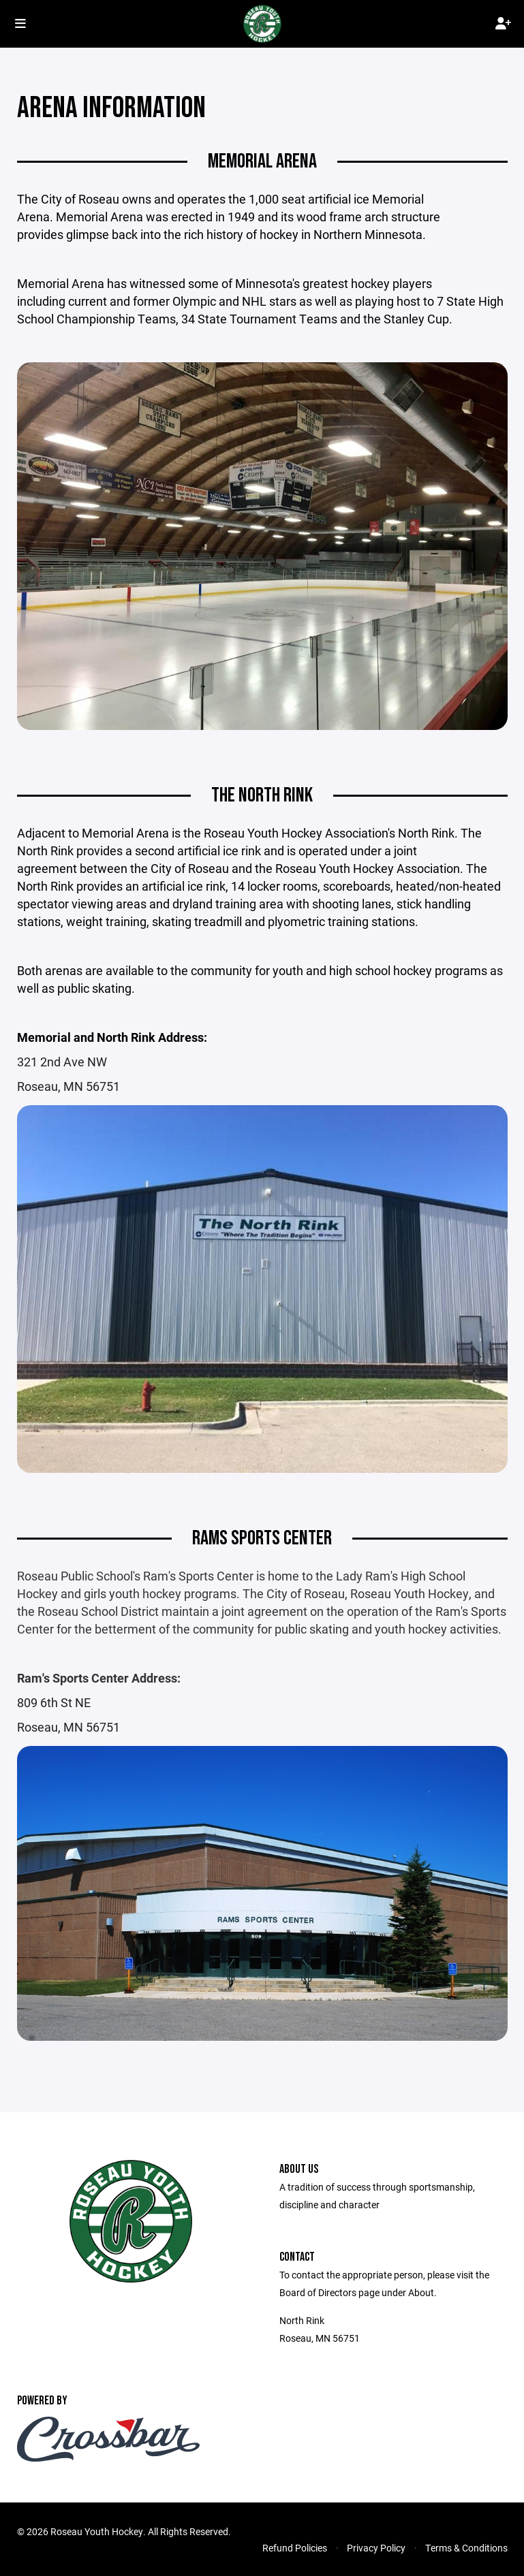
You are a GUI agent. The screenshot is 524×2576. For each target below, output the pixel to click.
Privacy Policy (376, 2547)
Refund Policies (294, 2547)
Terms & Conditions (466, 2547)
